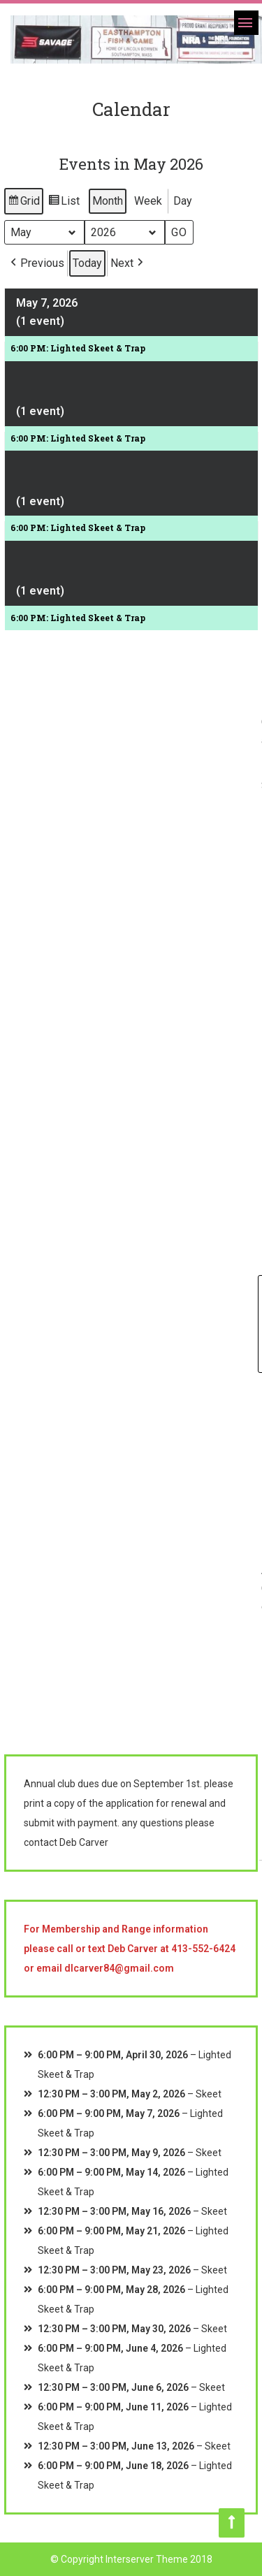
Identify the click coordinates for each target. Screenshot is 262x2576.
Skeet (208, 2094)
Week (148, 201)
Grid (23, 202)
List (64, 202)
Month (107, 201)
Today (87, 263)
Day (182, 201)
